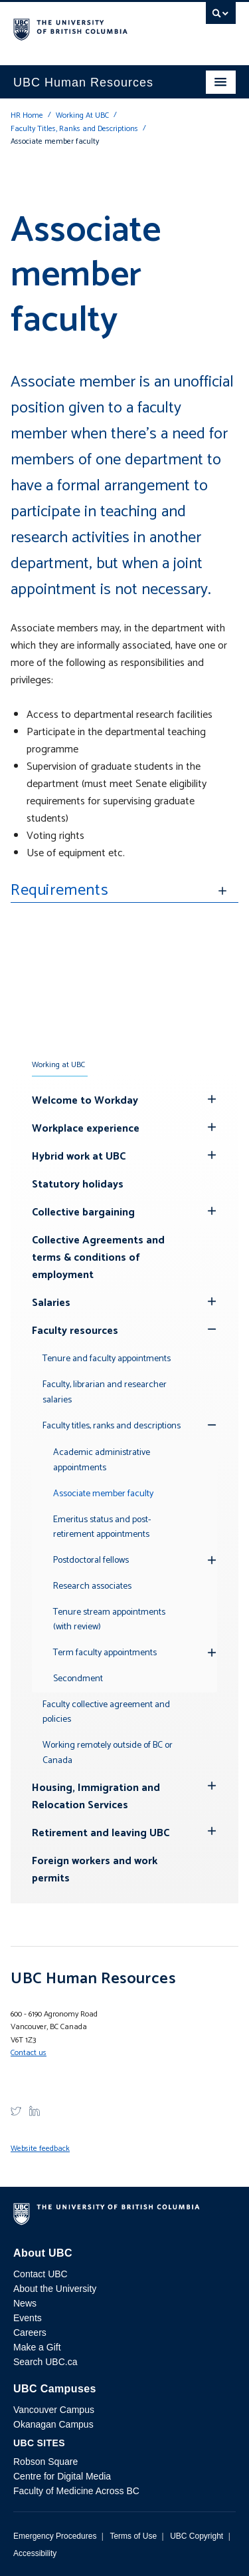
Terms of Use (133, 2536)
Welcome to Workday (85, 1101)
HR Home (27, 115)
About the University (54, 2288)
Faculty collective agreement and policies (106, 1712)
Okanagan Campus (53, 2424)
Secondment (78, 1679)
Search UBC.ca (45, 2361)
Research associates (92, 1586)
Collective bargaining (83, 1212)
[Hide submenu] (212, 1099)
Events (27, 2318)
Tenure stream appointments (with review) (109, 1620)
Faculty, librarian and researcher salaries (104, 1392)
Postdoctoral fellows (91, 1560)
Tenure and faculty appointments (106, 1359)
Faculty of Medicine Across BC (76, 2491)
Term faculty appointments (105, 1653)
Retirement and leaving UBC (100, 1833)
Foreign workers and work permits (94, 1869)
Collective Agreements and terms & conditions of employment (98, 1257)
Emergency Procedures (54, 2536)
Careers (29, 2332)
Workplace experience (85, 1129)
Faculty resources (75, 1331)
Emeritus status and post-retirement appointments (102, 1527)
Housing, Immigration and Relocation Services (96, 1796)
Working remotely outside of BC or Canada (107, 1753)
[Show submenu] (212, 1329)
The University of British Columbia (91, 27)
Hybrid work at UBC (78, 1157)
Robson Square (45, 2461)
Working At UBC (82, 115)
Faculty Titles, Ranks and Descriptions (74, 128)
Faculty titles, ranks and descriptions (111, 1426)
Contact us (28, 2052)
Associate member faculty (103, 1494)
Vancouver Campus (53, 2409)
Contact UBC (40, 2274)
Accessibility (34, 2553)
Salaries (51, 1303)
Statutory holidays (78, 1185)
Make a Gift (37, 2347)
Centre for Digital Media (62, 2476)
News (25, 2303)
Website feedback (40, 2148)
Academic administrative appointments (101, 1460)
